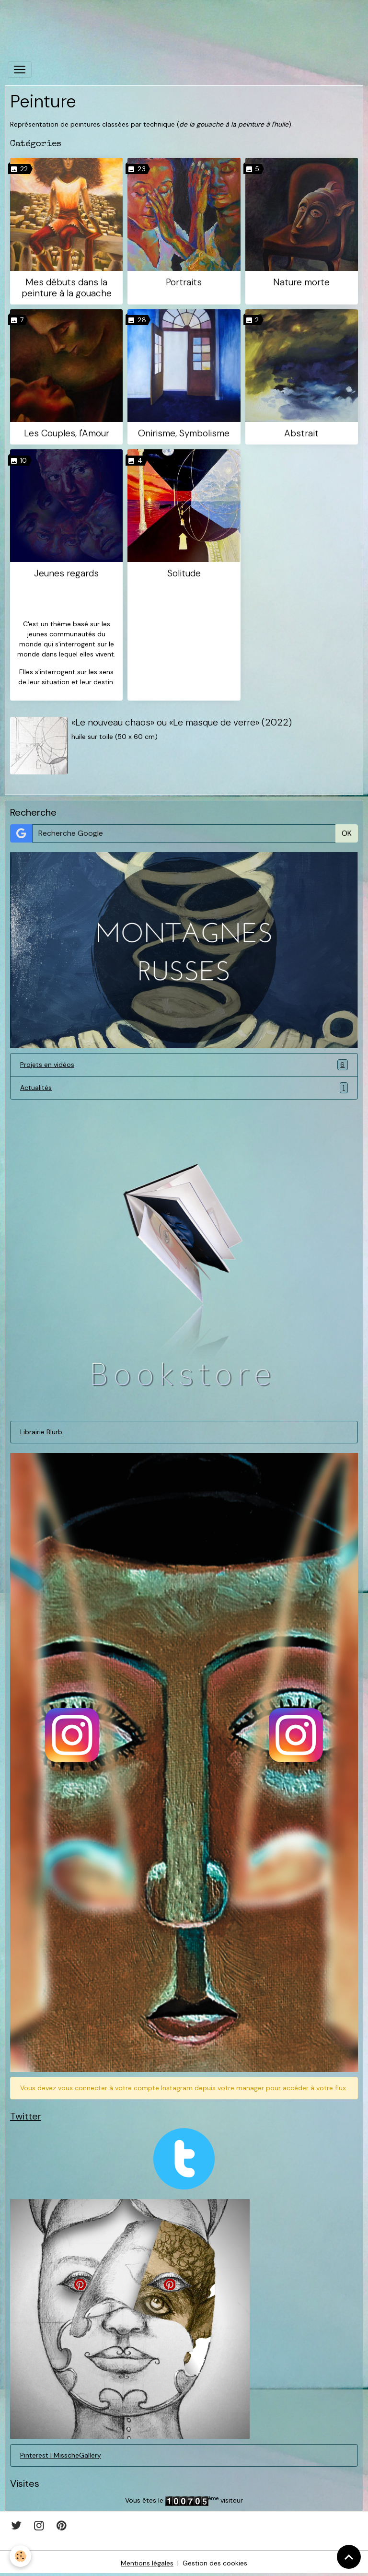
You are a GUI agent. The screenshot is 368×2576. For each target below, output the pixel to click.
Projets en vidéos (184, 1064)
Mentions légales (147, 2563)
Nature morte (301, 282)
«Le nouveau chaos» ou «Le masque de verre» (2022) (181, 722)
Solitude (184, 573)
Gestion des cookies (215, 2563)
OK (347, 833)
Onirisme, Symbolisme (184, 433)
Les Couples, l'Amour (66, 433)
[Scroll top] (349, 2557)
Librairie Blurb (41, 1432)
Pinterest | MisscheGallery (60, 2455)
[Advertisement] (174, 21)
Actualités (184, 1087)
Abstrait (301, 433)
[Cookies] (20, 2556)
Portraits (184, 282)
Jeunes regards (66, 573)
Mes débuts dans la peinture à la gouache (67, 287)
